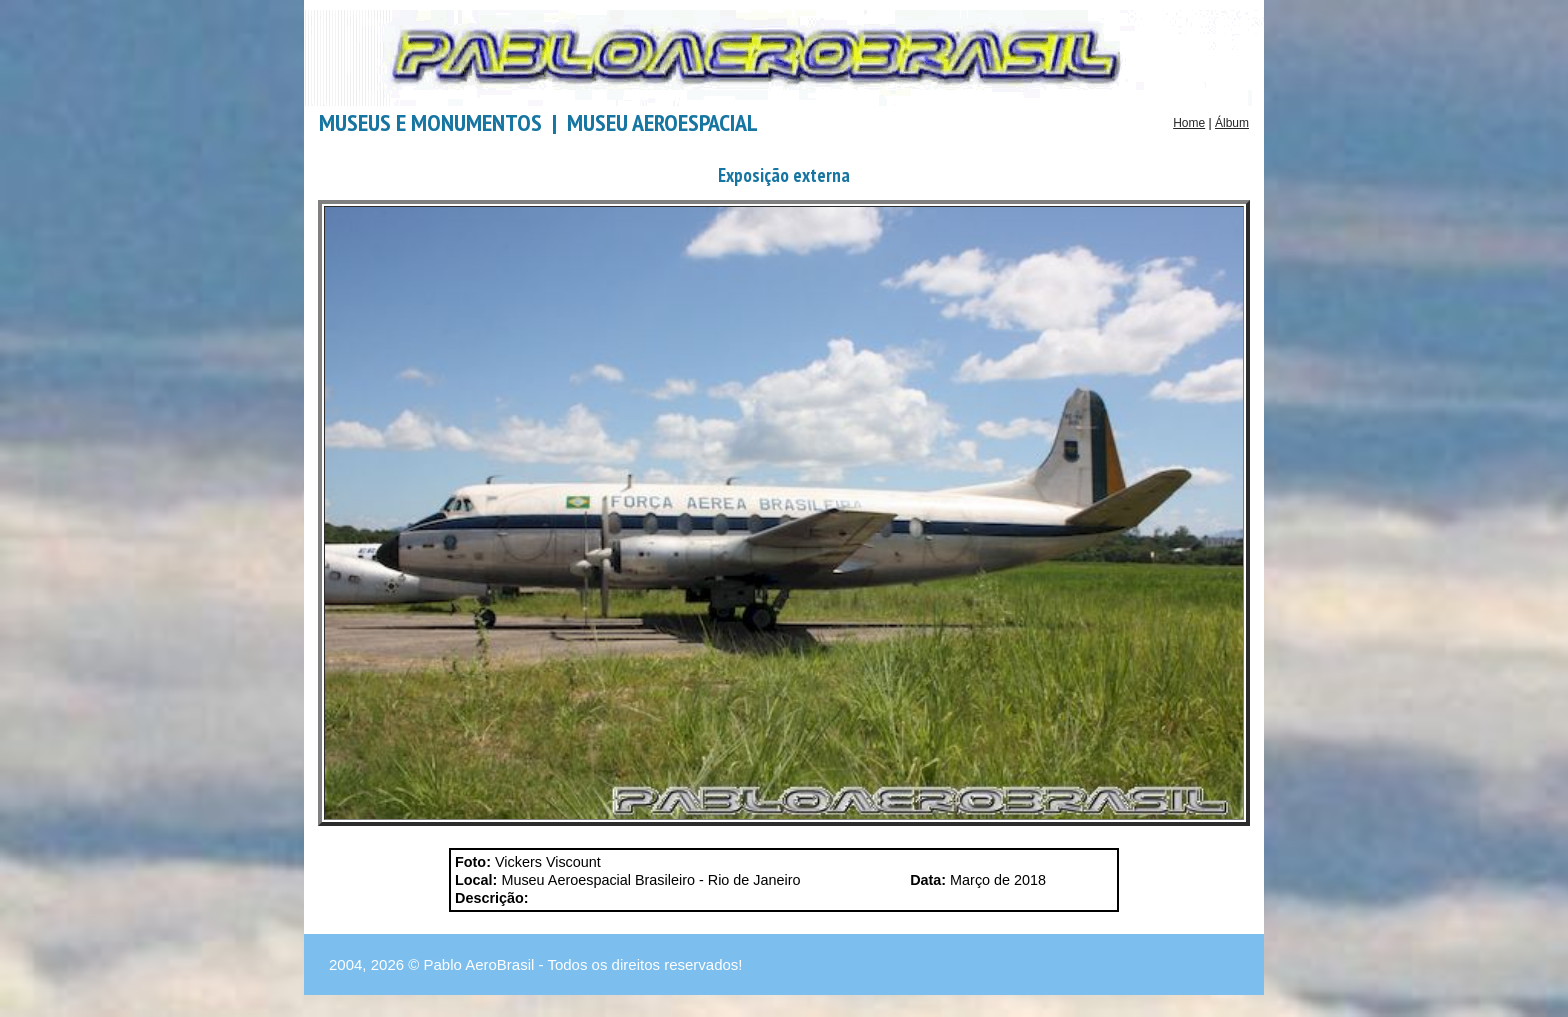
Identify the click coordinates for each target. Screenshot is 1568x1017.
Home (1189, 123)
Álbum (1232, 123)
